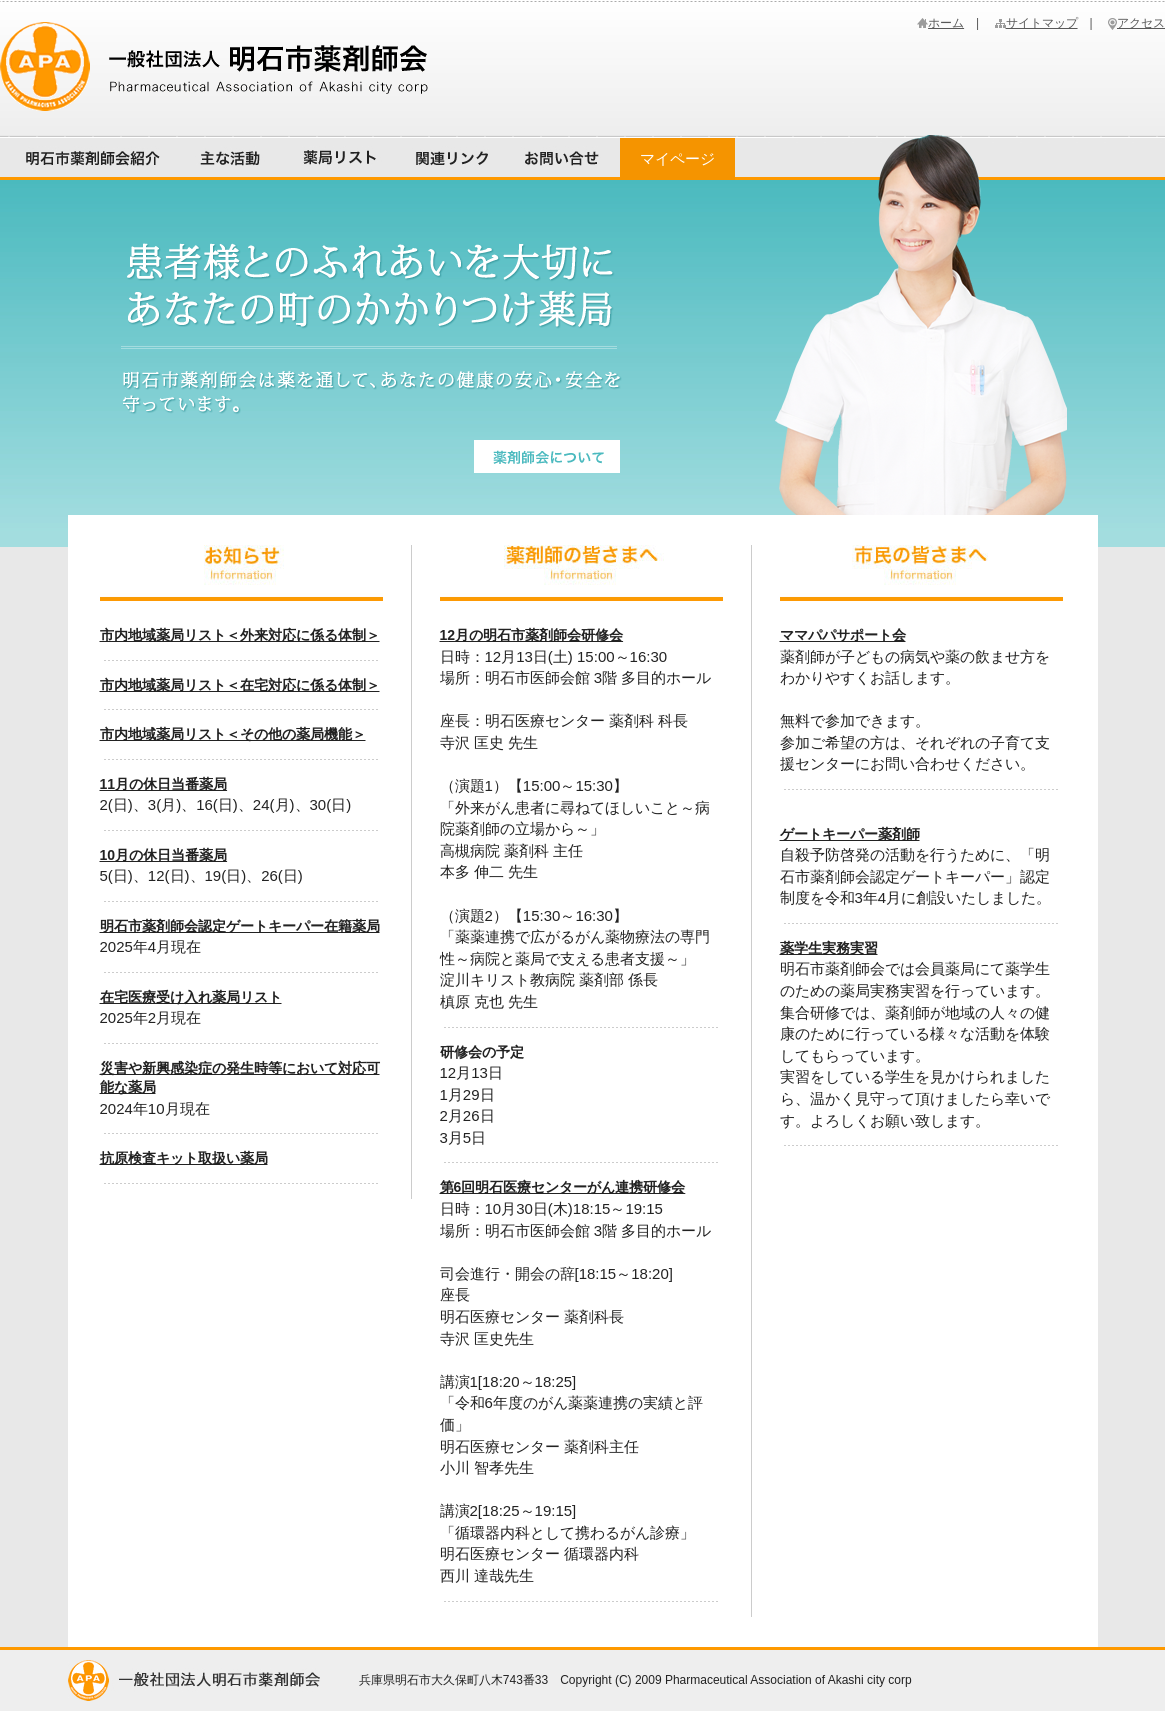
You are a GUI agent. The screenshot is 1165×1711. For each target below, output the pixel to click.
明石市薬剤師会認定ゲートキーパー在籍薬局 (240, 926)
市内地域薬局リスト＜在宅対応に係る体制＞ (240, 685)
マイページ (677, 158)
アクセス (1141, 23)
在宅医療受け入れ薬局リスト (191, 997)
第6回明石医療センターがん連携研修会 (563, 1187)
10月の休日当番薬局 (164, 855)
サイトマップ (1042, 23)
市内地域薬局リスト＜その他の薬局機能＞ (233, 734)
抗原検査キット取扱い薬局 (184, 1158)
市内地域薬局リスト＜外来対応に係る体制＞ (240, 635)
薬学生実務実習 (829, 948)
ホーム (946, 23)
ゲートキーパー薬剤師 (850, 834)
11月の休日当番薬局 (164, 784)
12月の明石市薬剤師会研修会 (532, 635)
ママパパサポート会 (843, 635)
